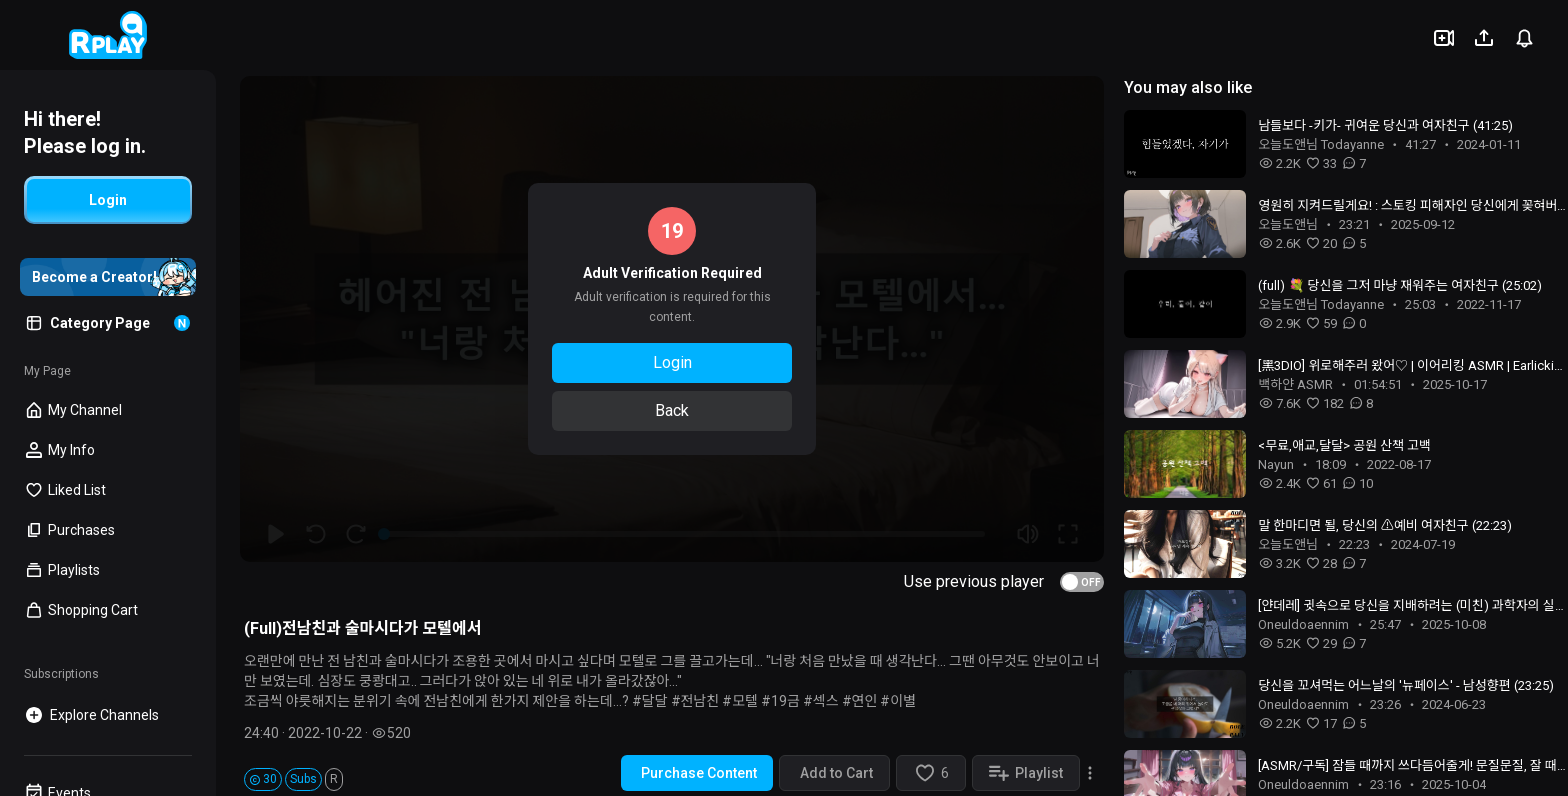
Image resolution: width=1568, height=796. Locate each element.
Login (672, 362)
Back (672, 410)
